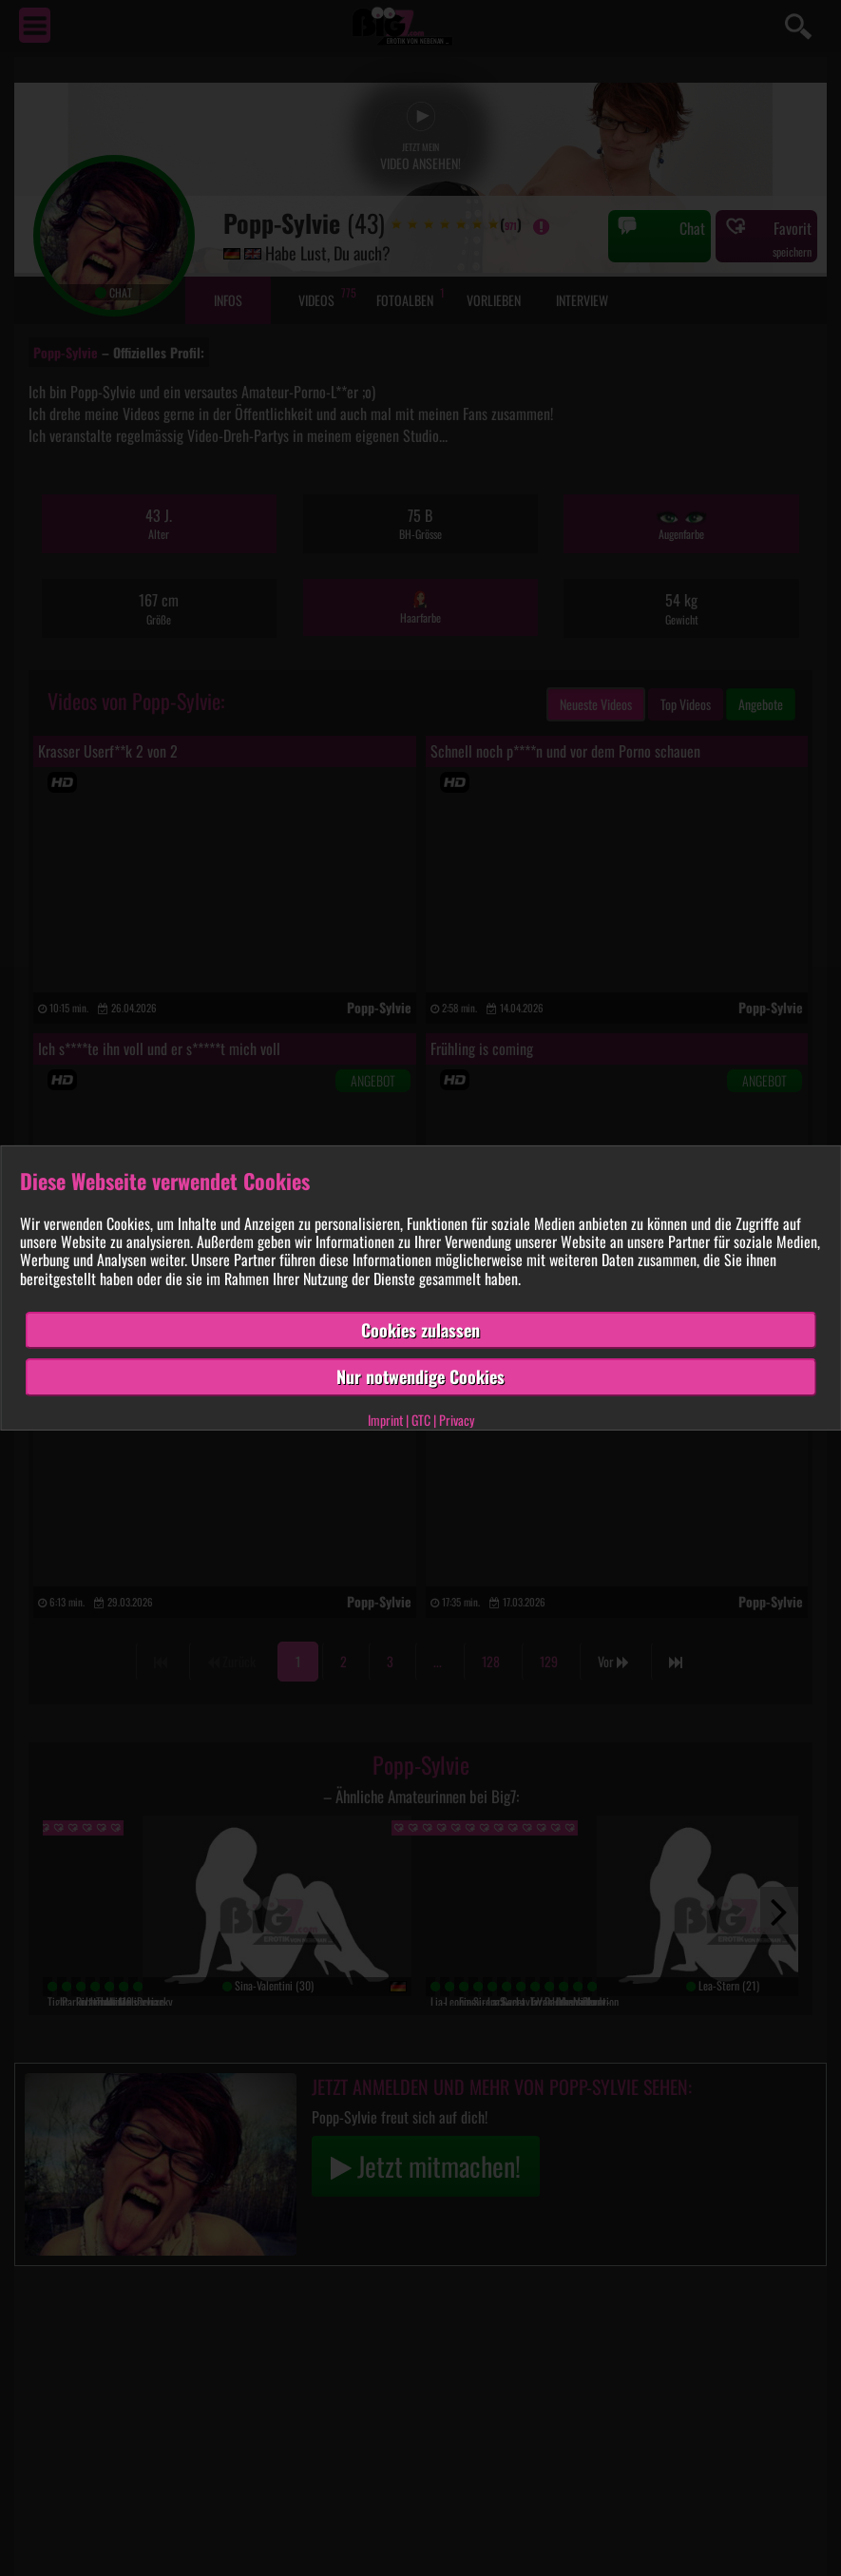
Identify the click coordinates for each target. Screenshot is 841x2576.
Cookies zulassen (420, 1329)
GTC (420, 1420)
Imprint (385, 1420)
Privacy (456, 1420)
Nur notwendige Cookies (420, 1376)
